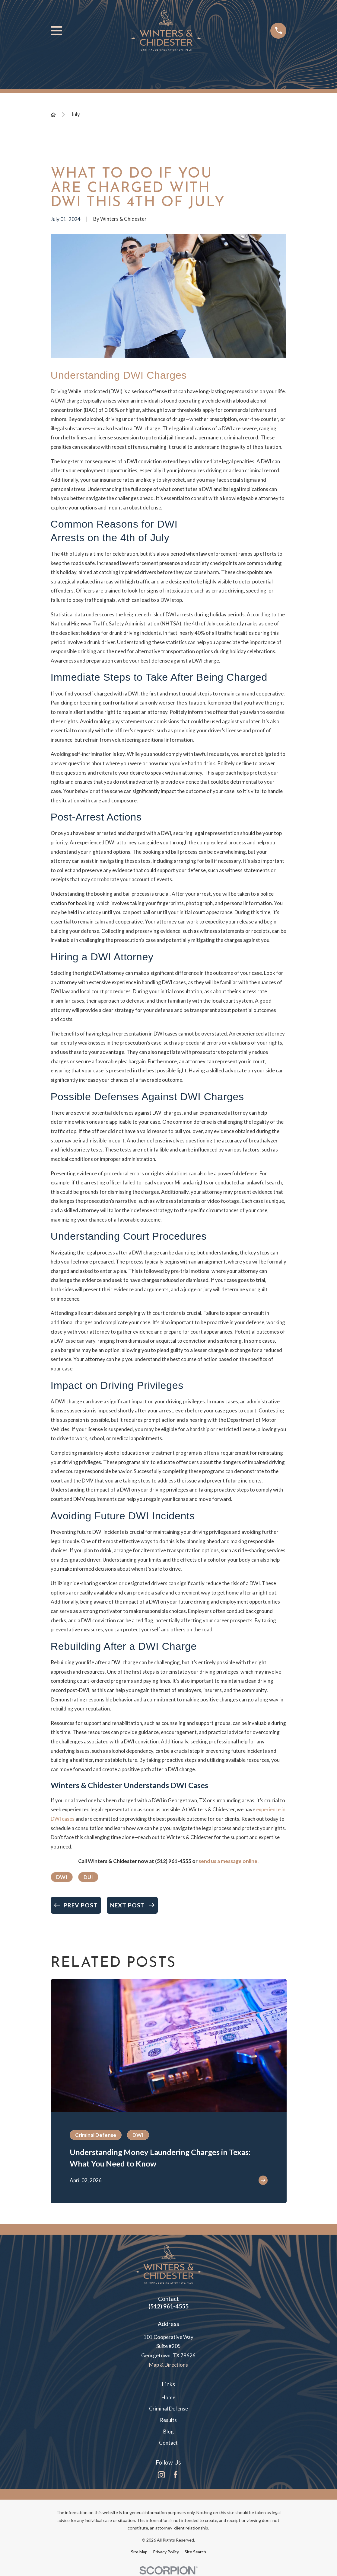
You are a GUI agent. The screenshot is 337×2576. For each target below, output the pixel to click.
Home (168, 2397)
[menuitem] (139, 2552)
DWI (61, 1877)
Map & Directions (168, 2365)
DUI (88, 1877)
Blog (168, 2431)
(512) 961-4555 (173, 1861)
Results (168, 2420)
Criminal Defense (168, 2408)
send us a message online (228, 1861)
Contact (168, 2442)
